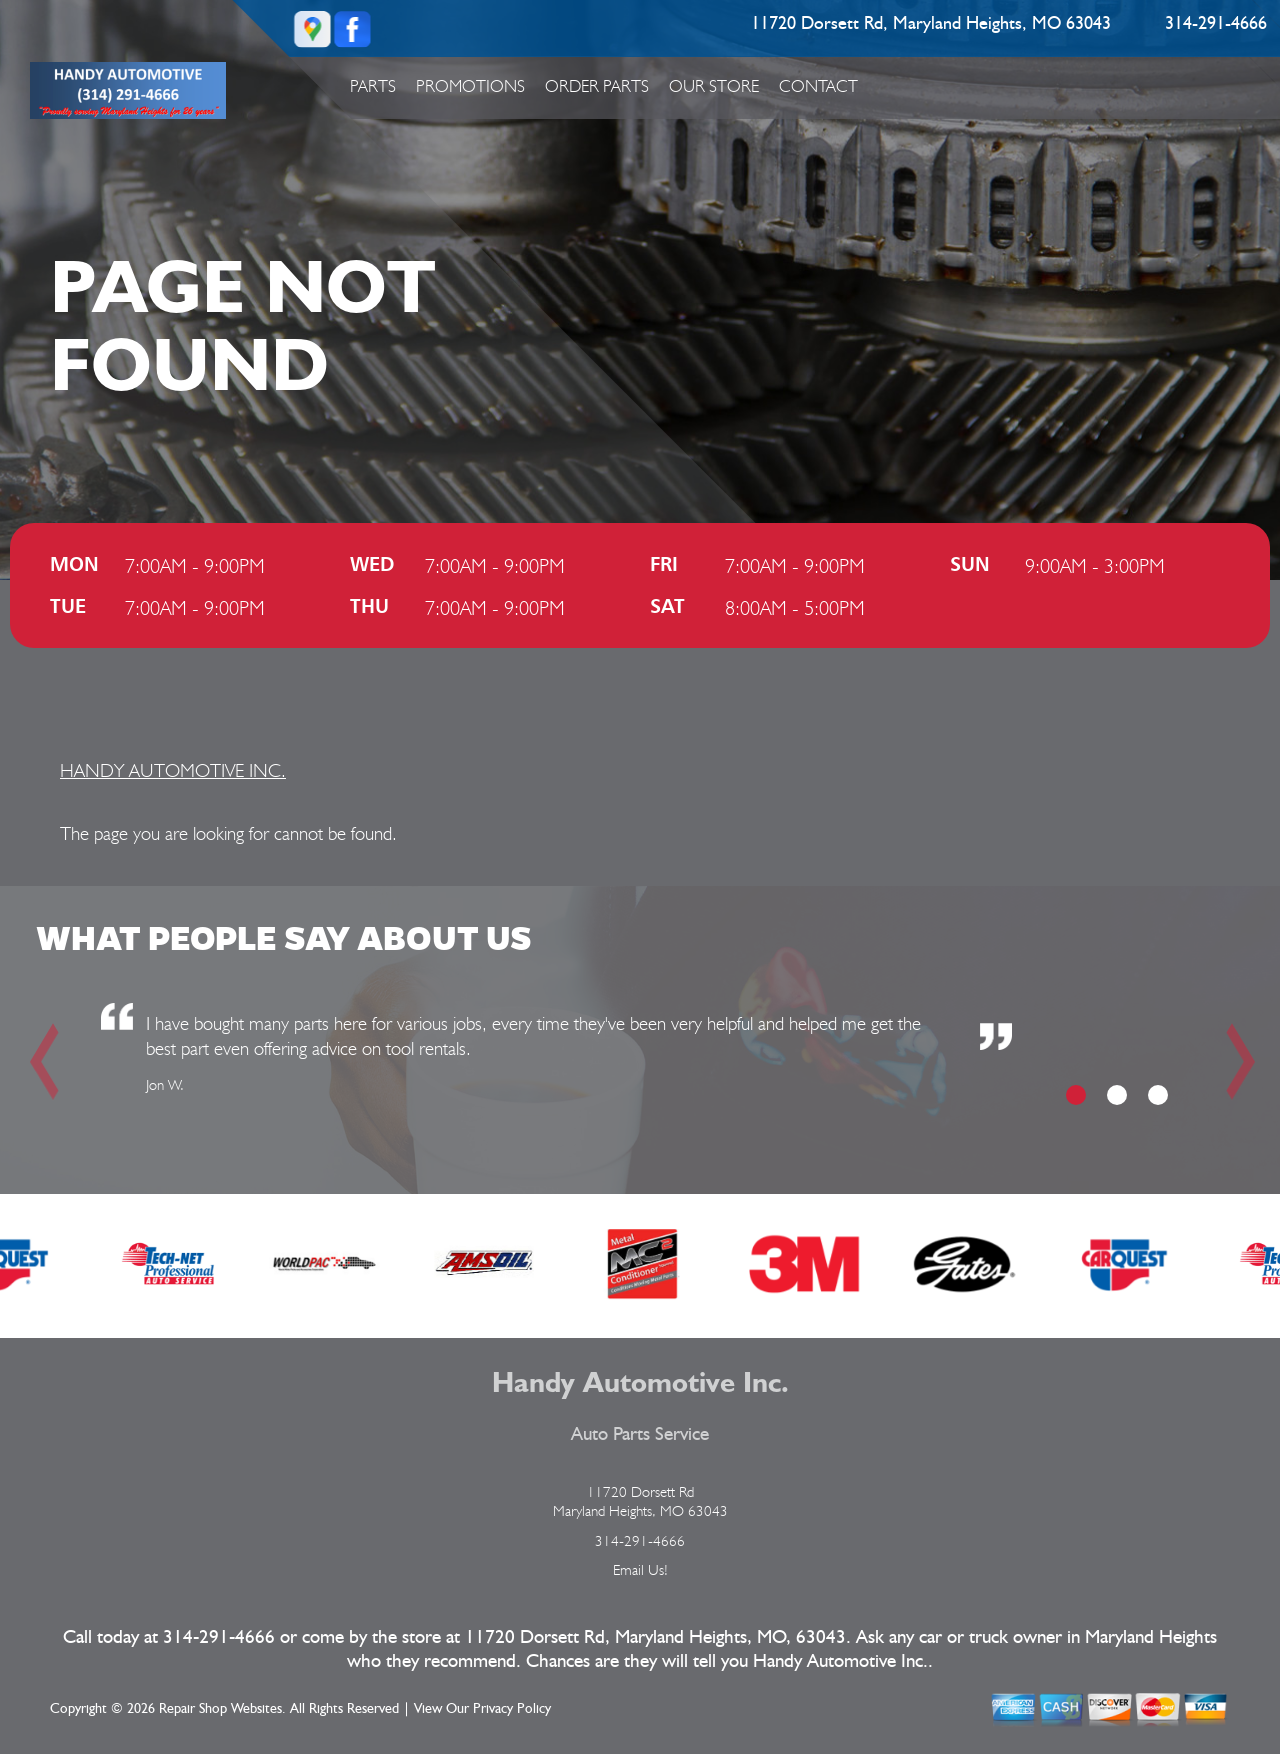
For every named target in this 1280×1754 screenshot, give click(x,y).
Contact (818, 86)
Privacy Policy (512, 1709)
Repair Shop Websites (220, 1709)
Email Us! (640, 1570)
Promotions (470, 86)
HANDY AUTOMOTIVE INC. (173, 770)
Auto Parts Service (640, 1434)
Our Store (714, 86)
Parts (373, 86)
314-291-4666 (1216, 24)
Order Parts (597, 86)
